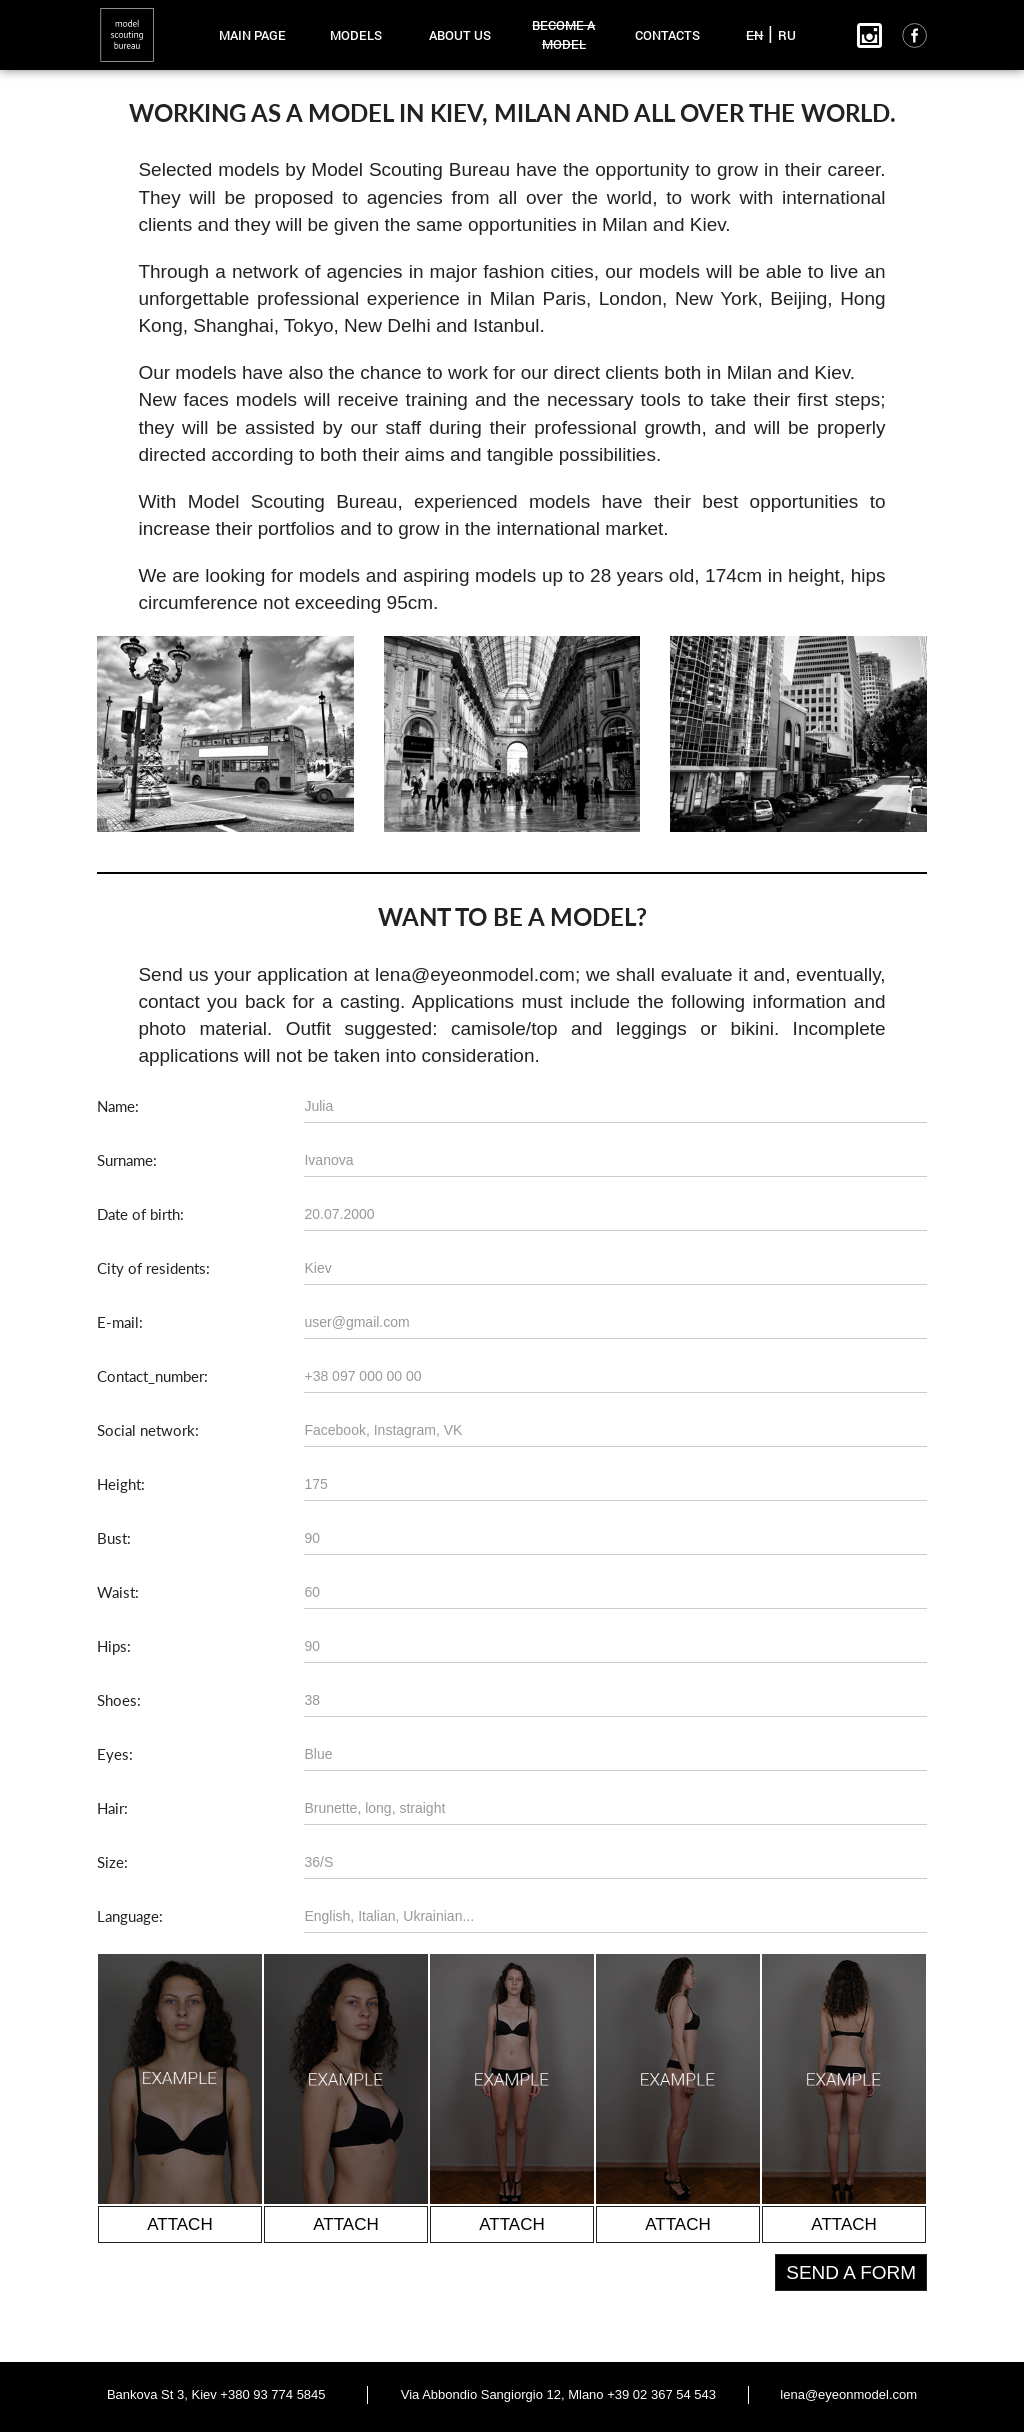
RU (787, 35)
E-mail (118, 1322)
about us (460, 35)
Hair (110, 1808)
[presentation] (249, 2293)
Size (110, 1862)
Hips (112, 1646)
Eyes (113, 1754)
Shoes (117, 1700)
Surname (125, 1160)
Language (128, 1916)
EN (754, 35)
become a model (563, 34)
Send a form (851, 2272)
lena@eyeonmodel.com (848, 2394)
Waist (116, 1592)
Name (116, 1106)
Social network (146, 1430)
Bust (112, 1538)
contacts (667, 35)
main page (252, 35)
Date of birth (138, 1214)
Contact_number (150, 1376)
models (356, 35)
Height (119, 1484)
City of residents (151, 1268)
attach (179, 2224)
